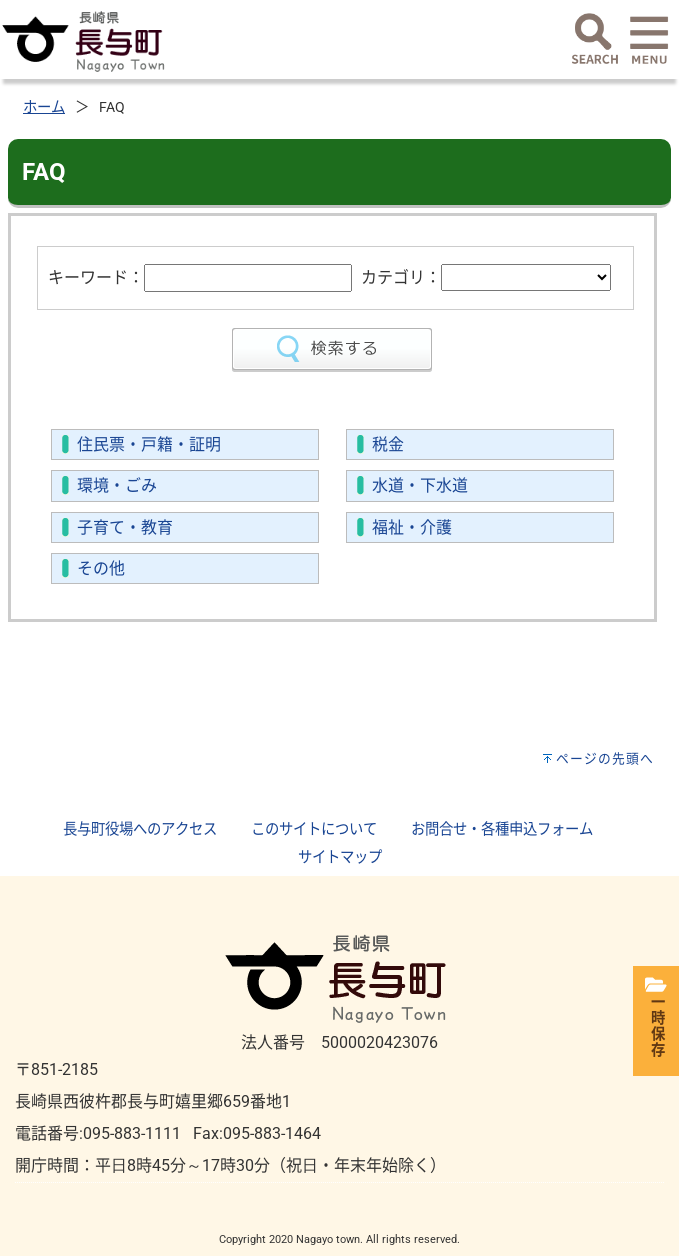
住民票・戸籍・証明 (149, 444)
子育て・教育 (125, 527)
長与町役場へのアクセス (140, 829)
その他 (101, 568)
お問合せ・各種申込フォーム (502, 829)
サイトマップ (340, 857)
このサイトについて (314, 829)
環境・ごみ (117, 485)
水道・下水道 (420, 485)
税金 (388, 444)
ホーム (44, 107)
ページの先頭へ (605, 758)
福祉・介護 (412, 527)
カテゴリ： (401, 277)
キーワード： (96, 277)
